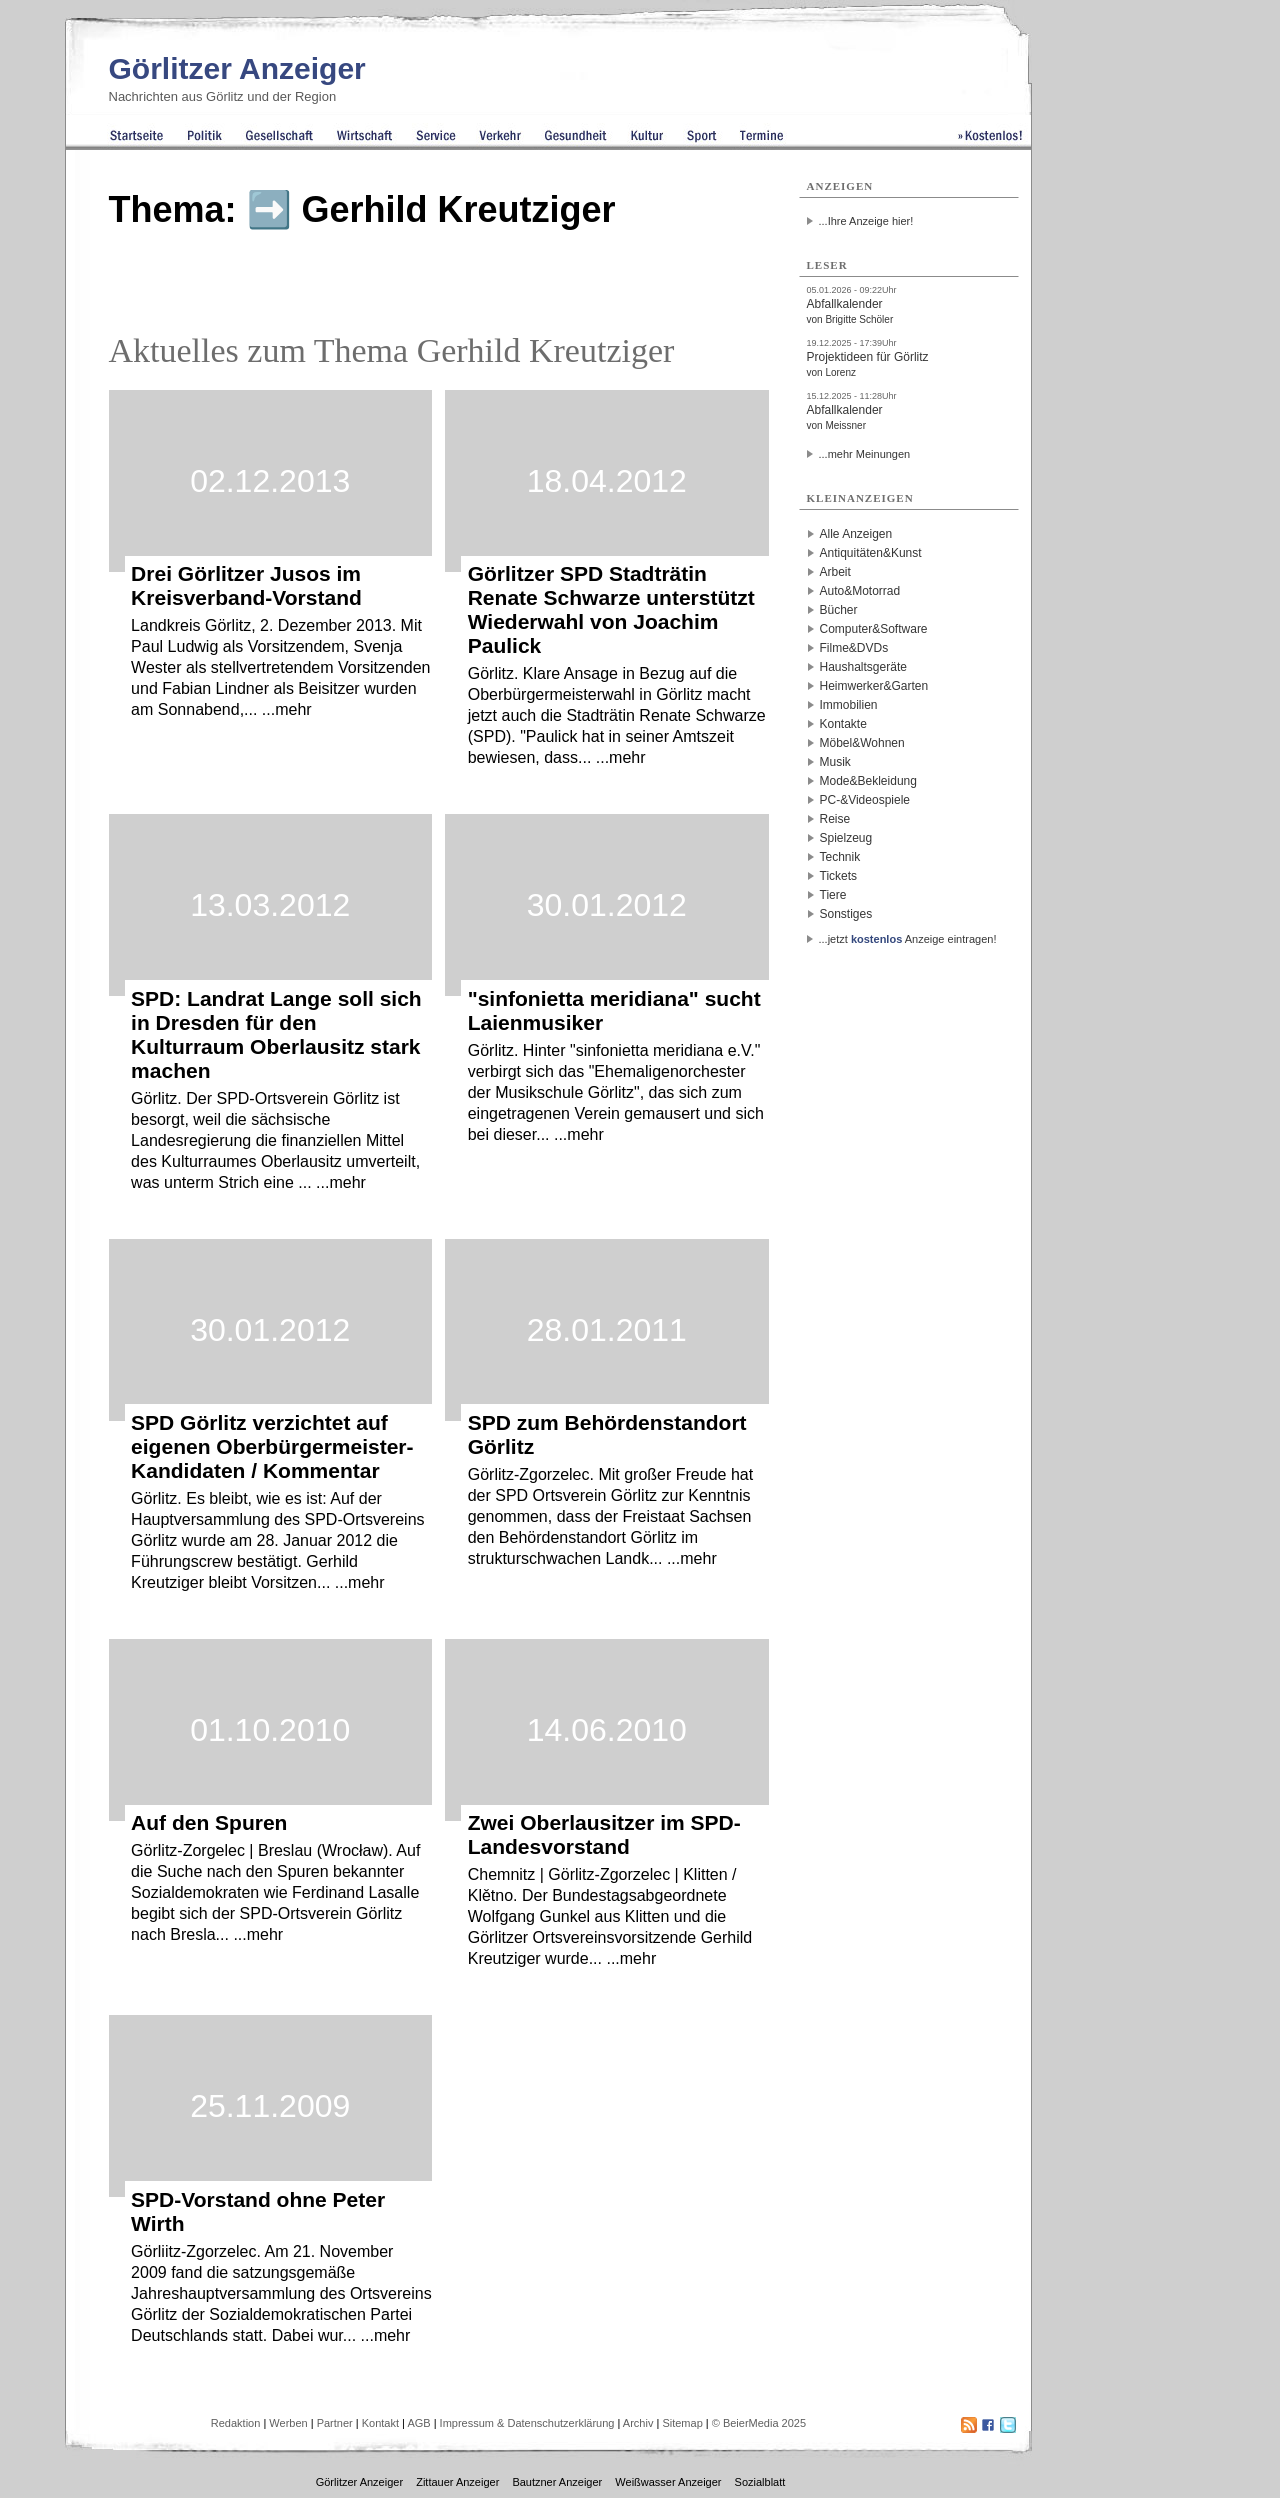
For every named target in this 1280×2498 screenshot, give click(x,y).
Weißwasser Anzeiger (668, 2482)
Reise (835, 819)
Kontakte (843, 724)
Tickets (839, 876)
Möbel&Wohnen (862, 743)
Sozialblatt (760, 2482)
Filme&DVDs (854, 648)
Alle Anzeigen (856, 534)
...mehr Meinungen (865, 454)
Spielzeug (846, 838)
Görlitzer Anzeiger (237, 68)
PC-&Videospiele (865, 800)
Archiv (638, 2423)
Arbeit (835, 572)
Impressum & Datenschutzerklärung (527, 2423)
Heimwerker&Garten (874, 686)
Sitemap (682, 2423)
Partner (335, 2423)
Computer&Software (874, 629)
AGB (418, 2423)
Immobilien (849, 705)
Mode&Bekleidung (868, 781)
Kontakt (380, 2423)
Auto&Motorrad (860, 591)
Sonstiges (846, 914)
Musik (835, 762)
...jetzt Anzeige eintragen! (908, 939)
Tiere (833, 895)
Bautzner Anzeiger (557, 2482)
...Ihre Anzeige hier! (866, 221)
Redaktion (236, 2423)
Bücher (839, 610)
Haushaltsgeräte (863, 667)
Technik (840, 857)
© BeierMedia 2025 (759, 2423)
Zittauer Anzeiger (457, 2482)
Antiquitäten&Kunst (871, 553)
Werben (288, 2423)
